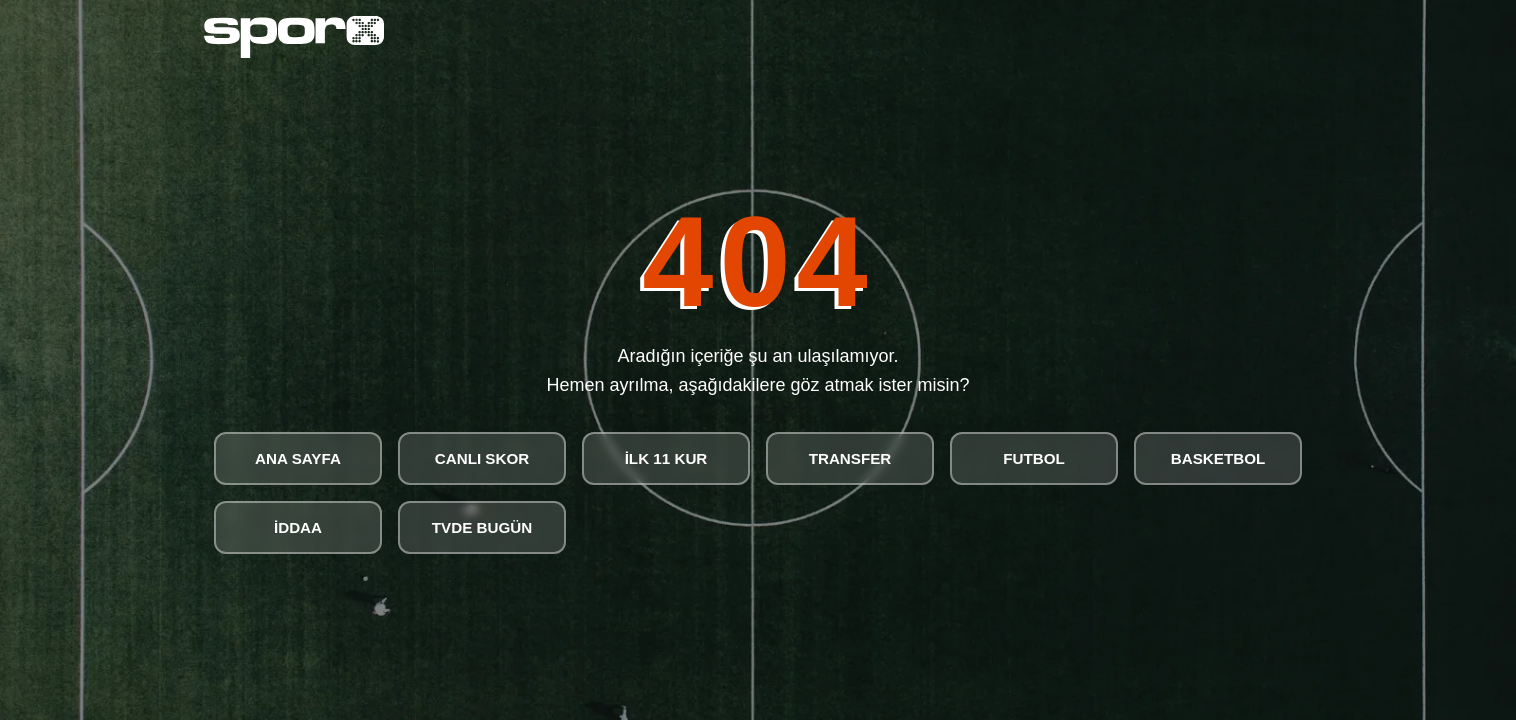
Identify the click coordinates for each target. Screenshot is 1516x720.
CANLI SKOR (482, 458)
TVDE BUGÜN (482, 527)
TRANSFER (850, 458)
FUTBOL (1034, 458)
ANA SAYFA (298, 458)
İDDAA (298, 527)
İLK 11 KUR (666, 458)
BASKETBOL (1218, 458)
